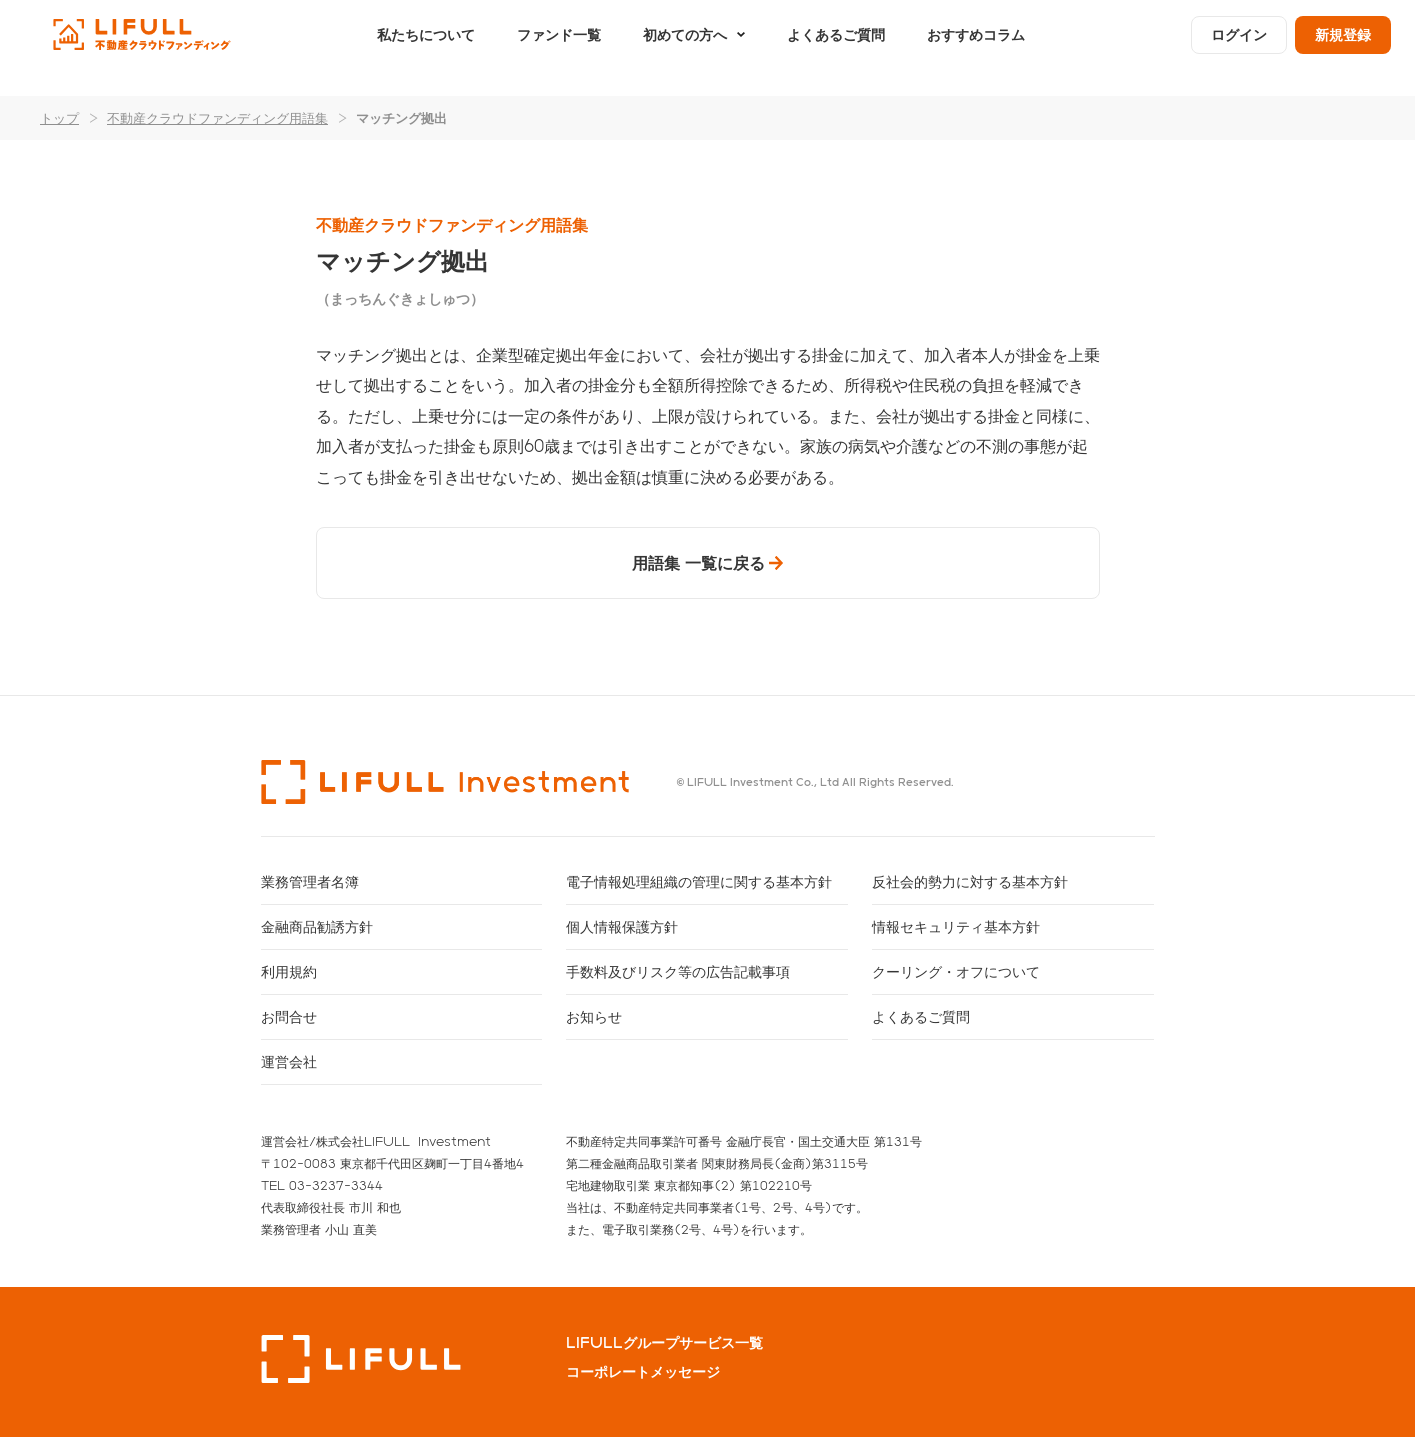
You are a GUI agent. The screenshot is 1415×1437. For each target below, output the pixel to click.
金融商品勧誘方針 (317, 926)
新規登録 (1343, 47)
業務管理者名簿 (310, 881)
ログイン (1239, 47)
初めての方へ (685, 47)
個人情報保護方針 (622, 926)
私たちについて (426, 47)
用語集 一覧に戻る (698, 562)
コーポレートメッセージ (643, 1372)
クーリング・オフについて (956, 971)
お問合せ (289, 1016)
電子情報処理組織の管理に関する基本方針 (699, 881)
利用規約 (289, 971)
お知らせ (594, 1016)
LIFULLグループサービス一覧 (664, 1343)
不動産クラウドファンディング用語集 (217, 117)
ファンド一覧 (559, 47)
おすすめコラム (976, 47)
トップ (59, 117)
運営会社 (289, 1061)
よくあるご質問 (836, 47)
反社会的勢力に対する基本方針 (970, 881)
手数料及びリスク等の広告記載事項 (678, 971)
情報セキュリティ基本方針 (956, 926)
